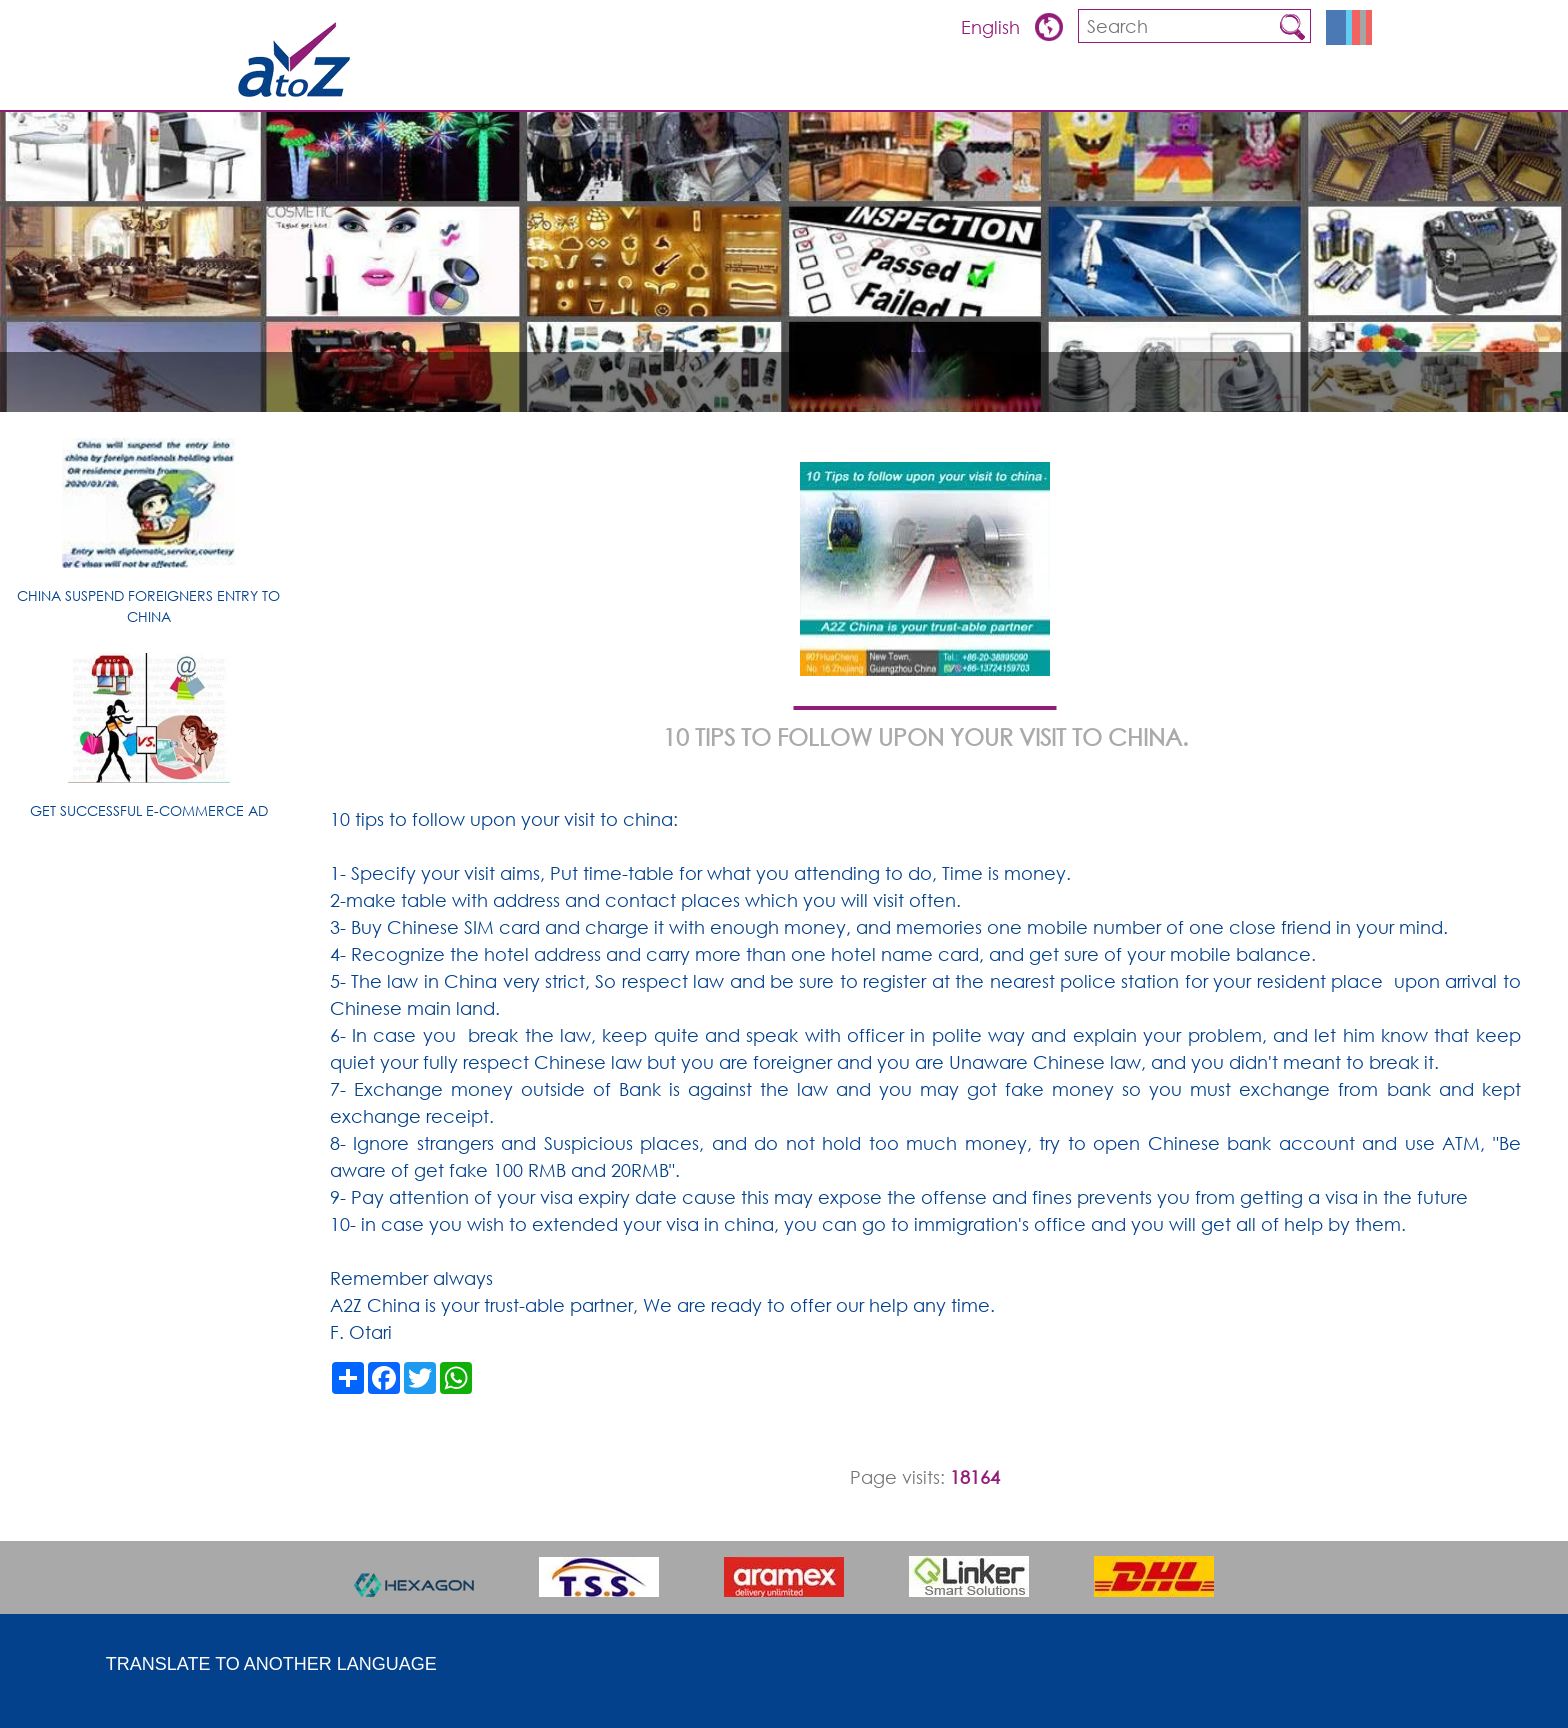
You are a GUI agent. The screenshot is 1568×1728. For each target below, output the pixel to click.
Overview (979, 85)
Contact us (1320, 85)
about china (1213, 85)
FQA (1134, 85)
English (993, 27)
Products (1066, 85)
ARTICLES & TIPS (877, 85)
